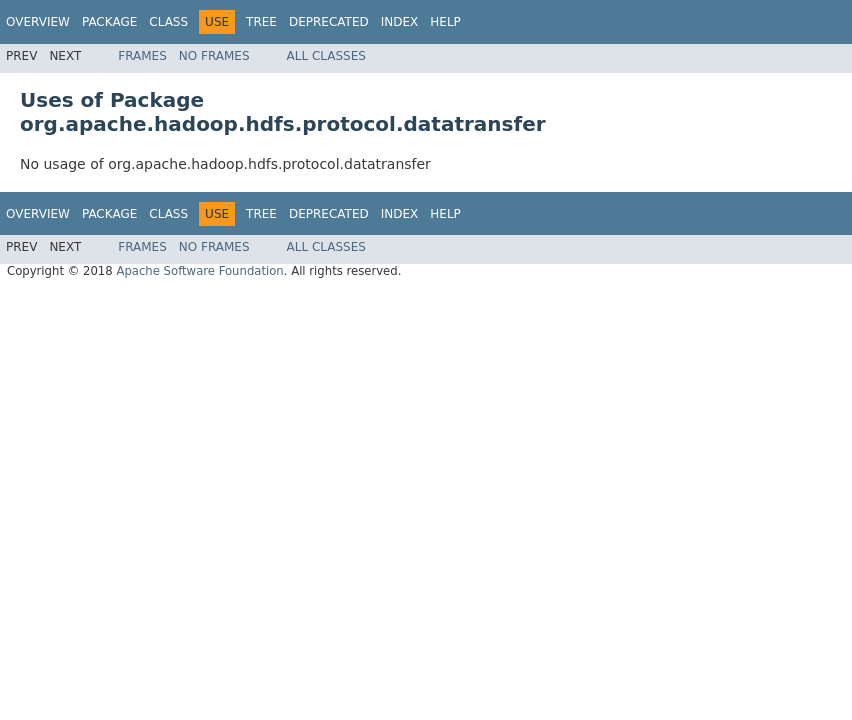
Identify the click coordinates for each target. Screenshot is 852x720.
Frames (142, 56)
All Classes (326, 56)
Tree (261, 22)
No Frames (214, 56)
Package (109, 22)
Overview (38, 22)
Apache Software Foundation (199, 271)
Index (400, 22)
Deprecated (329, 22)
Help (445, 22)
